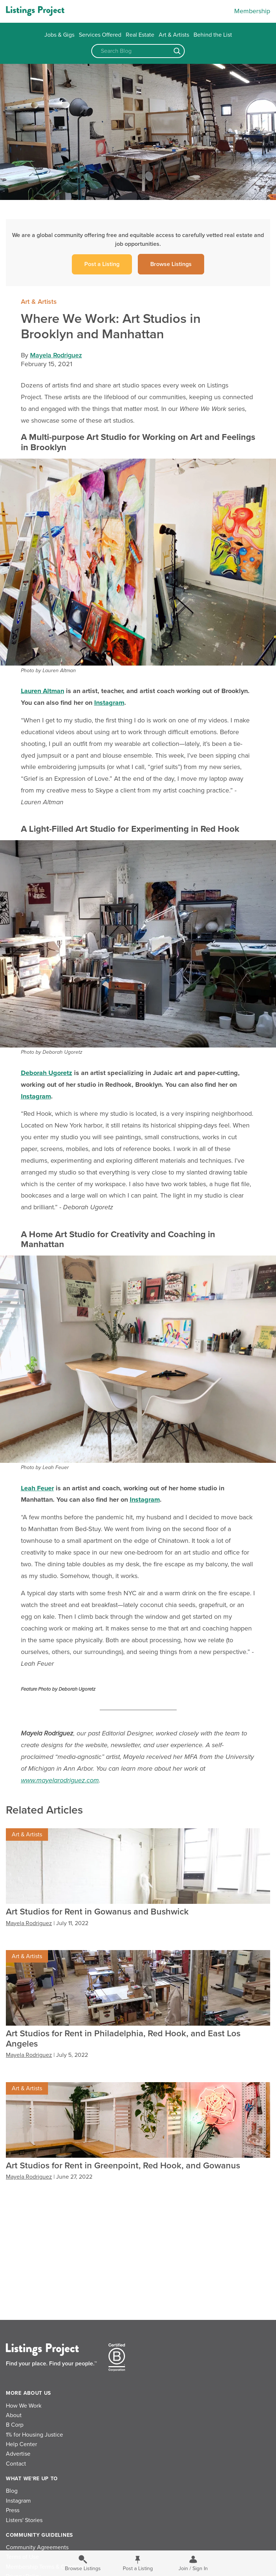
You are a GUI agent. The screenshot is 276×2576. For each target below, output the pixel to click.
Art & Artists (174, 35)
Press (12, 2510)
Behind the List (213, 35)
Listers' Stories (24, 2520)
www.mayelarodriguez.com (60, 1780)
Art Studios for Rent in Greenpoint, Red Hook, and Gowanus (123, 2166)
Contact (16, 2463)
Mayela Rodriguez (56, 355)
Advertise (18, 2453)
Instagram (18, 2500)
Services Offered (100, 35)
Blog (12, 2491)
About (14, 2415)
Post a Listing (101, 264)
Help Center (21, 2444)
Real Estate (140, 35)
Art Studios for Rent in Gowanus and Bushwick (97, 1912)
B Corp (14, 2425)
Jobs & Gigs (59, 35)
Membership (252, 11)
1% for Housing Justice (34, 2434)
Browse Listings (171, 264)
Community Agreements (37, 2547)
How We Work (23, 2405)
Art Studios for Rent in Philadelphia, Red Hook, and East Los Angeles (123, 2039)
